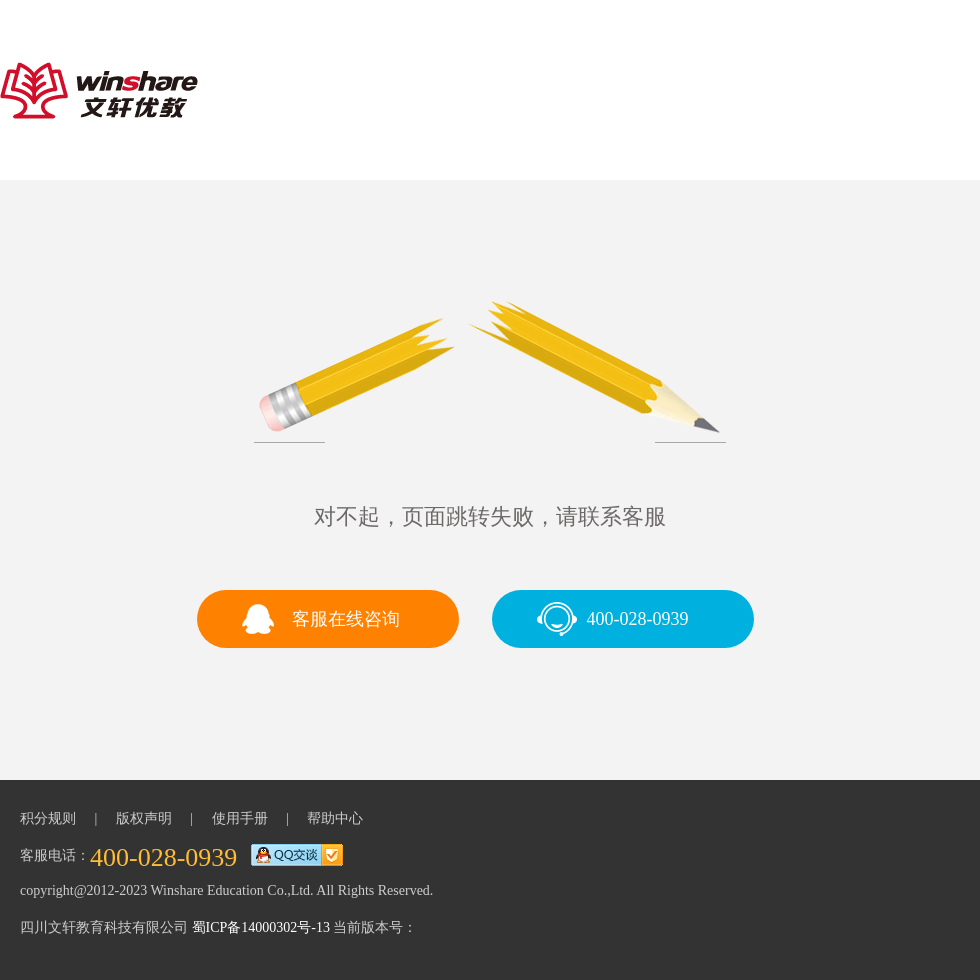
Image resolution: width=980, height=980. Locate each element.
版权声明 (144, 818)
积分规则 (48, 818)
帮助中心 (335, 818)
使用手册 (240, 818)
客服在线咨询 (346, 619)
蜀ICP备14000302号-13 (261, 927)
